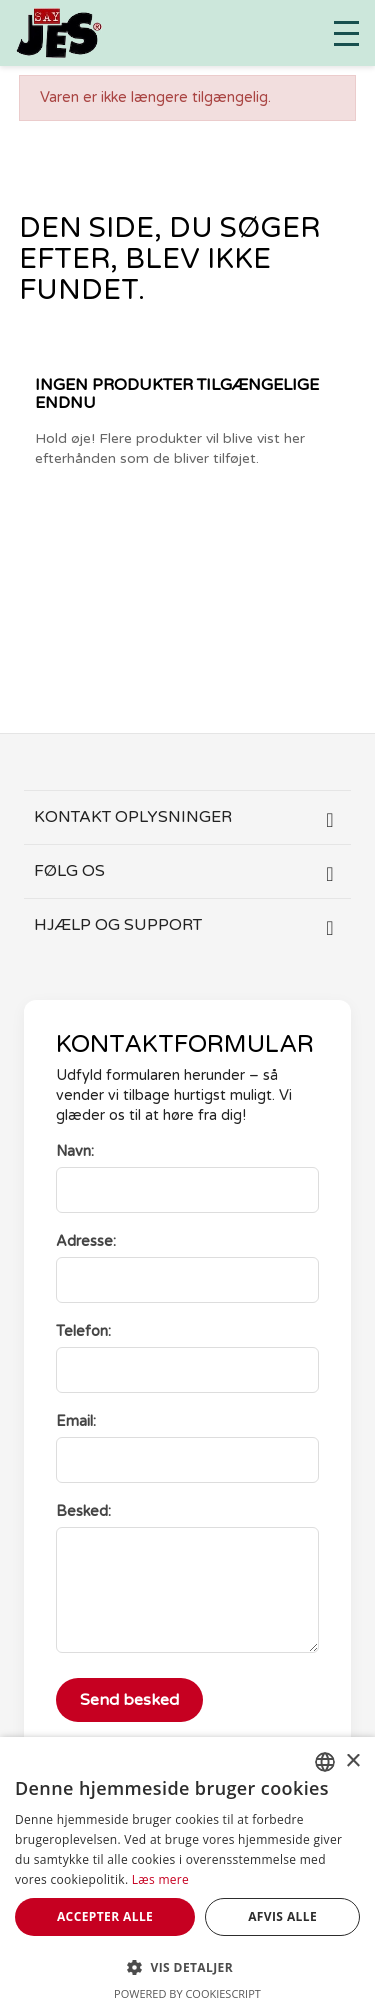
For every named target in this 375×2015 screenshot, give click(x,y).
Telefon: (83, 1331)
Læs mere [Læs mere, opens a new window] (160, 1879)
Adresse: (86, 1241)
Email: (76, 1421)
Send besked (129, 1700)
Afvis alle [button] (282, 1916)
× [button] (352, 1761)
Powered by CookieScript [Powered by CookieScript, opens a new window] (187, 1993)
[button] (187, 1967)
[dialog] (187, 1876)
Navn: (75, 1151)
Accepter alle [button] (105, 1916)
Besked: (83, 1511)
